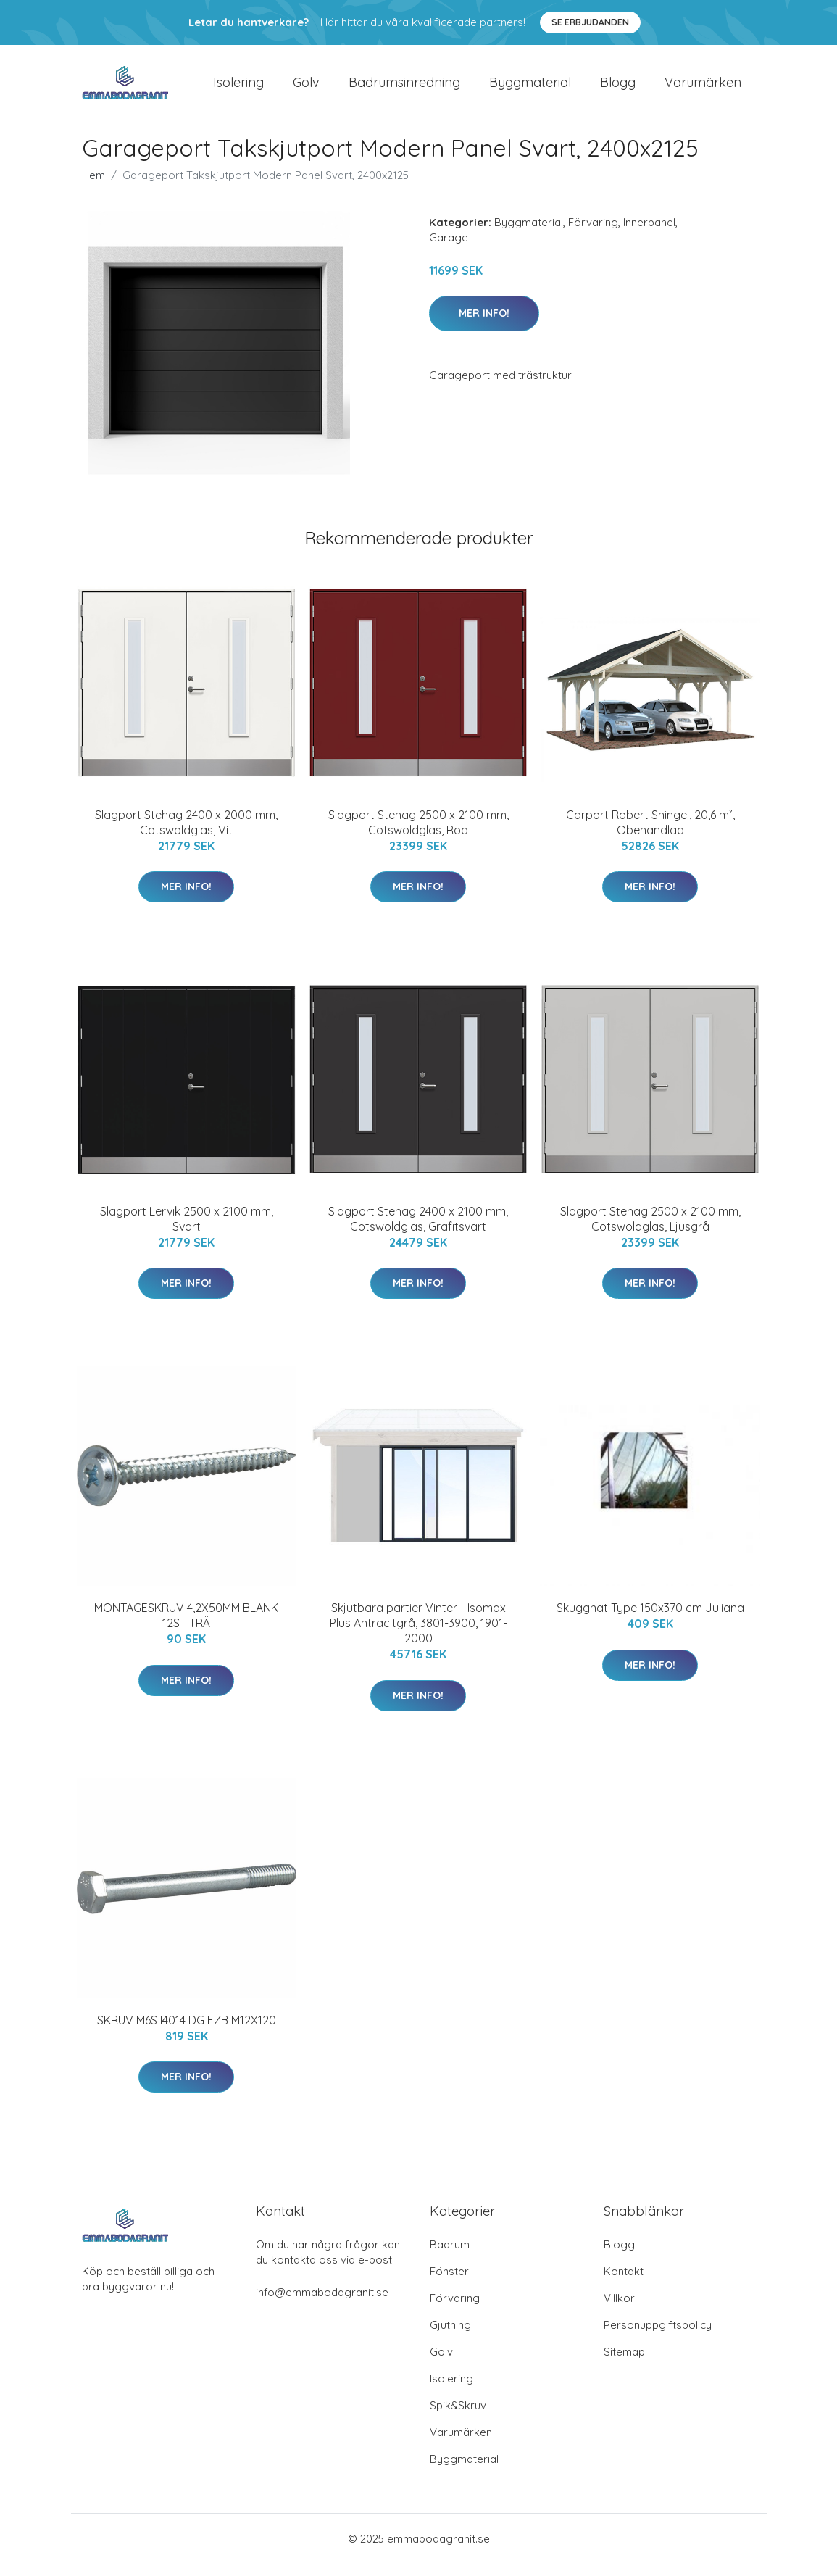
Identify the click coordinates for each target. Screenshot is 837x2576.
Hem (93, 187)
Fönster (449, 2283)
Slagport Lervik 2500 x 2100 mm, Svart (186, 1231)
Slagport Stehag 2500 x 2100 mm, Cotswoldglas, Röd (418, 834)
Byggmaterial (530, 88)
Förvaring (593, 234)
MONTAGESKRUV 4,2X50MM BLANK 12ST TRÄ (186, 1628)
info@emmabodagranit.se (322, 2304)
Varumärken (703, 88)
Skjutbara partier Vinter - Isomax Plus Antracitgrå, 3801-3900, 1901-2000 (418, 1635)
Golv (306, 88)
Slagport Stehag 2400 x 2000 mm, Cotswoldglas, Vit (186, 834)
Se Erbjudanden (590, 22)
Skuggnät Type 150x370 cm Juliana (650, 1620)
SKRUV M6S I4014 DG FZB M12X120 (186, 2032)
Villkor (619, 2310)
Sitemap (624, 2364)
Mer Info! (484, 325)
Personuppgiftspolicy (658, 2337)
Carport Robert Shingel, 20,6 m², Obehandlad (650, 834)
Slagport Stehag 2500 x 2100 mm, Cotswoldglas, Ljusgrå (650, 1231)
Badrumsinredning (404, 88)
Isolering (238, 88)
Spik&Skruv (458, 2418)
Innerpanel (649, 234)
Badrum (450, 2257)
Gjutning (450, 2337)
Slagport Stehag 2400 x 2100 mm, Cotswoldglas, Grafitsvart (418, 1231)
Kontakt (624, 2283)
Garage (448, 250)
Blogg (618, 88)
